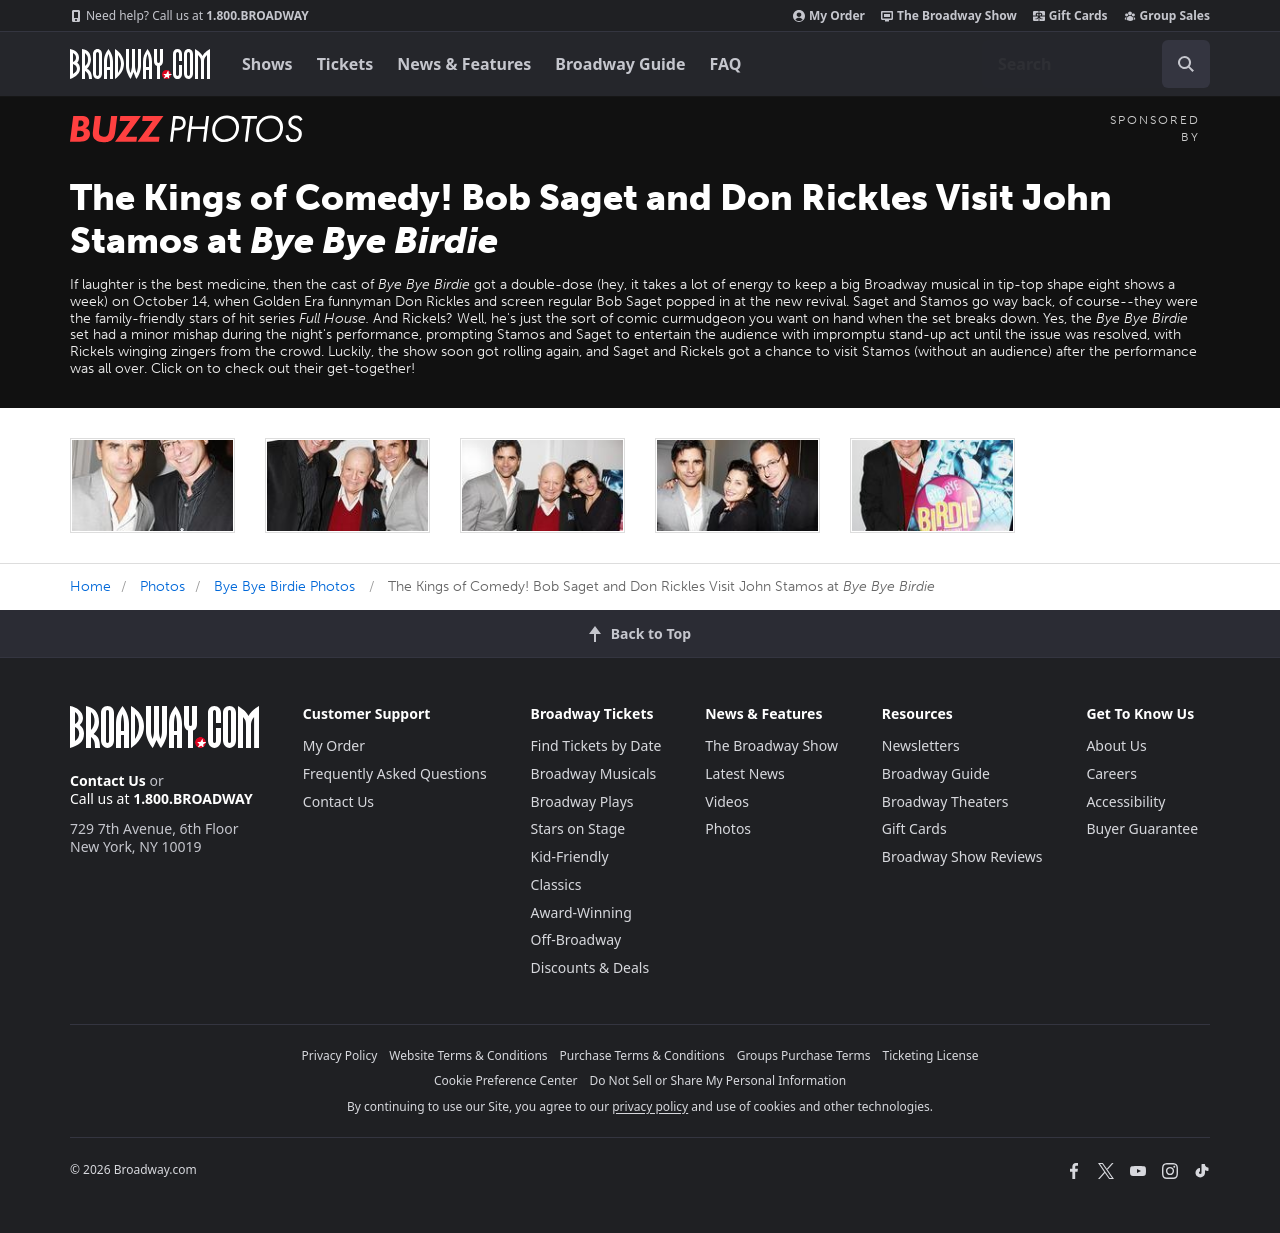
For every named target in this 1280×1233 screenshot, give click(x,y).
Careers (1111, 773)
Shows (267, 64)
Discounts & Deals (590, 967)
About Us (1116, 745)
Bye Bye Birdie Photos (284, 586)
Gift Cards (1070, 16)
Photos (162, 586)
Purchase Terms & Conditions (642, 1055)
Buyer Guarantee (1142, 828)
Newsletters (921, 745)
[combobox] (1096, 64)
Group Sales (1167, 16)
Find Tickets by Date (596, 745)
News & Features (464, 64)
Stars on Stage (578, 828)
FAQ (726, 64)
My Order (829, 16)
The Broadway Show (949, 16)
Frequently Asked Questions (395, 773)
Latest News (745, 773)
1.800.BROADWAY (189, 16)
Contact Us (108, 780)
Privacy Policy (340, 1055)
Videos (727, 801)
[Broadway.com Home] (140, 64)
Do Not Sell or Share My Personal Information (717, 1080)
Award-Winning (581, 912)
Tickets (345, 64)
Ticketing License (931, 1055)
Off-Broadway (576, 939)
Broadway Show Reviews (962, 856)
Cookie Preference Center (506, 1080)
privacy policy (650, 1106)
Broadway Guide (620, 64)
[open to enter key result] (1186, 64)
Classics (556, 884)
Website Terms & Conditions (468, 1055)
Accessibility (1125, 801)
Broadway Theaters (945, 801)
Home (90, 586)
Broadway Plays (582, 801)
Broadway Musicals (594, 773)
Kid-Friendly (570, 856)
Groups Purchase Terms (804, 1055)
